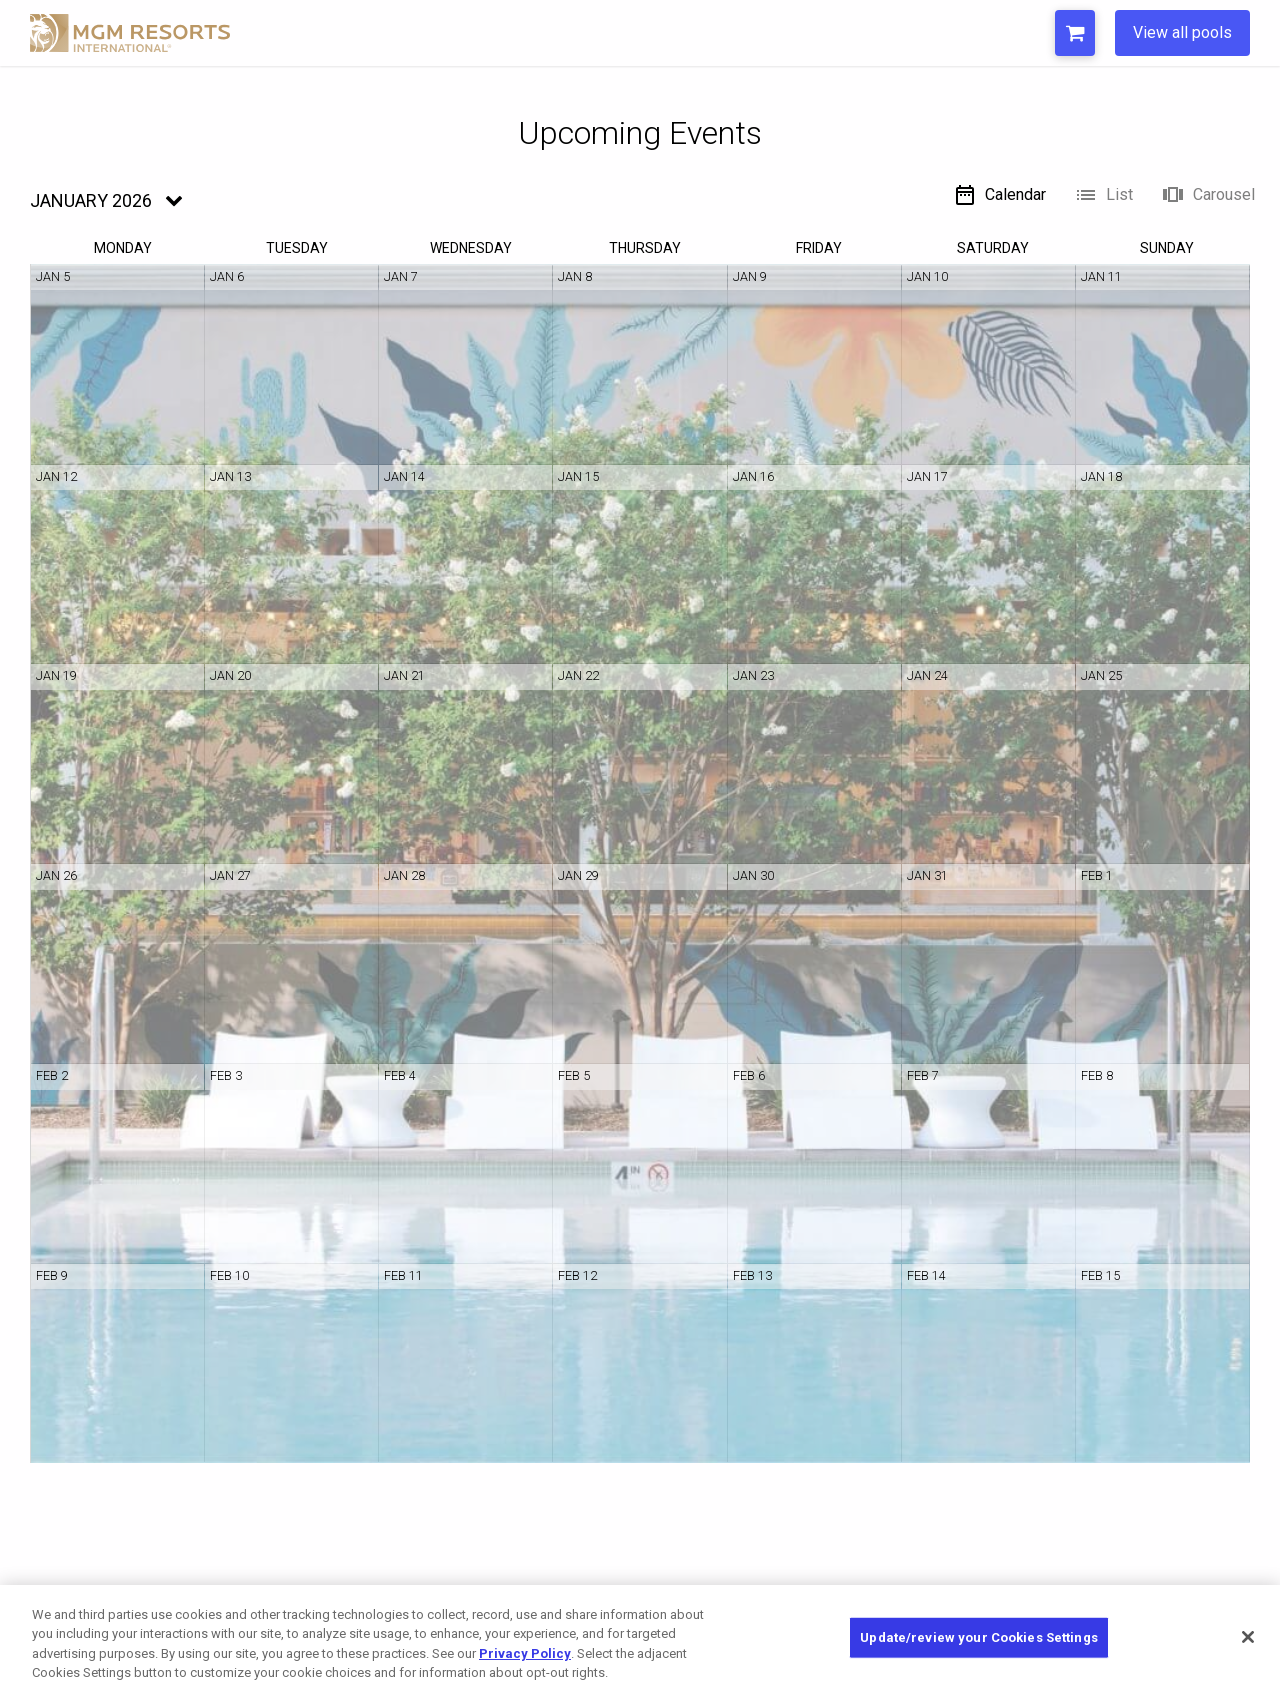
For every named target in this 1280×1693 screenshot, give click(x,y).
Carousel (1208, 195)
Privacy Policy (525, 1653)
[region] (640, 1639)
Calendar (999, 195)
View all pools (1182, 32)
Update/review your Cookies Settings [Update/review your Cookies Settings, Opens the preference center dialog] (979, 1637)
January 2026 (91, 200)
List (1103, 195)
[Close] (1248, 1637)
